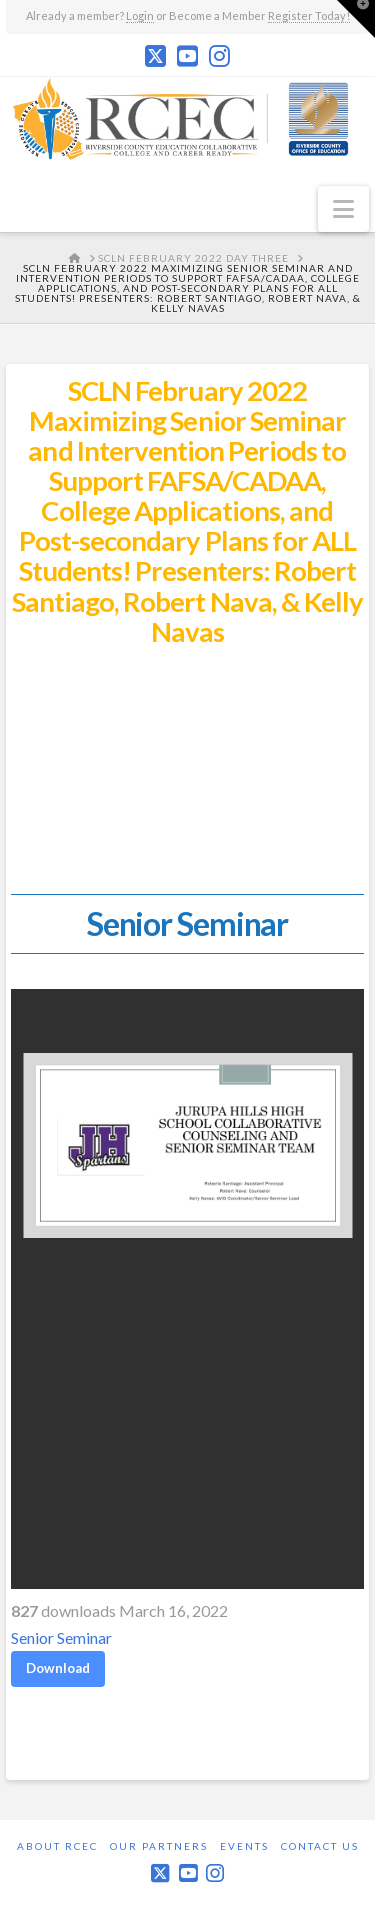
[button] (343, 209)
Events (244, 1846)
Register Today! (309, 15)
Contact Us (320, 1846)
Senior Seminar (61, 1637)
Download (58, 1668)
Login (140, 15)
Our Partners (159, 1846)
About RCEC (57, 1846)
